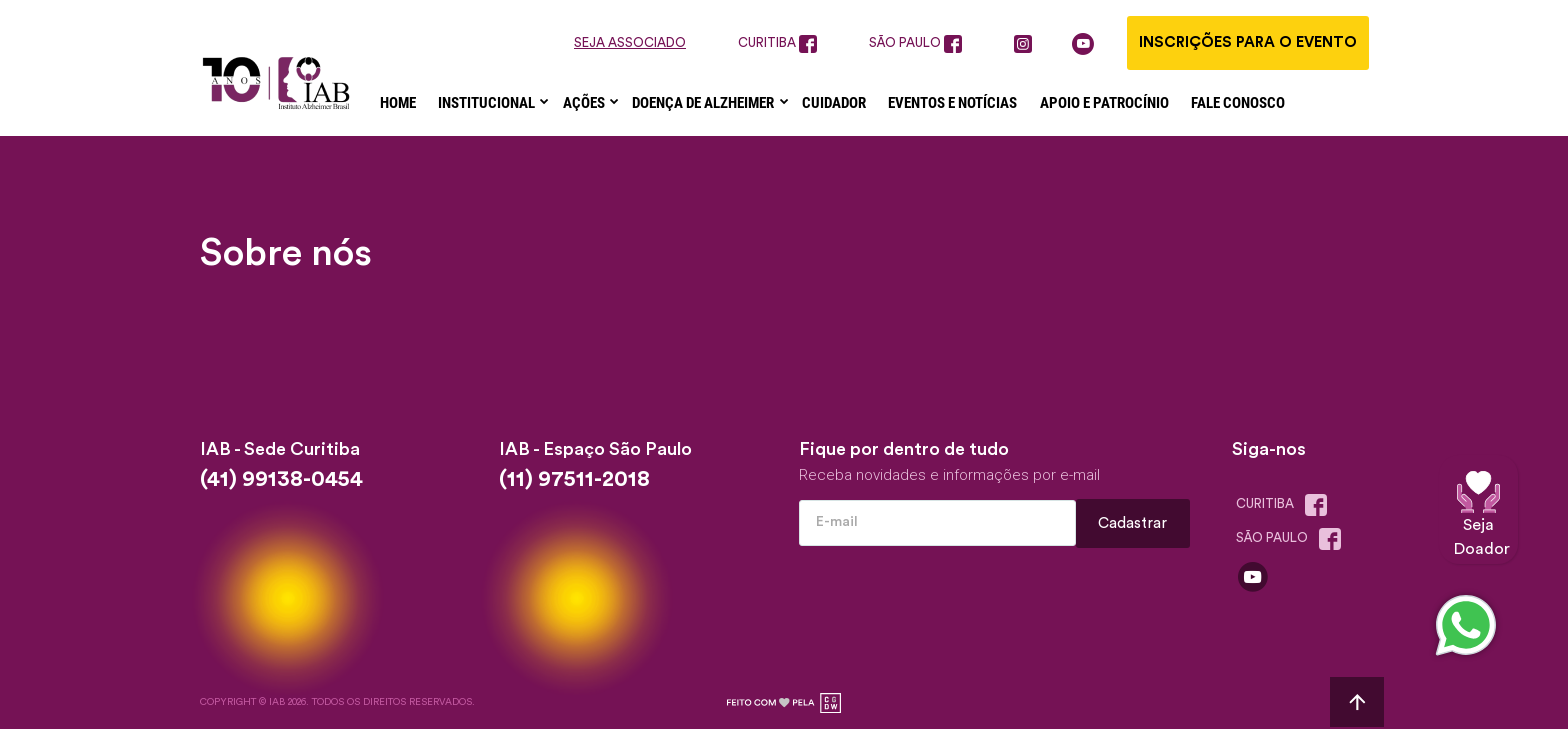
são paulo (915, 44)
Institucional (488, 103)
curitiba (777, 44)
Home (398, 103)
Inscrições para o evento (1248, 42)
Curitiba (1286, 505)
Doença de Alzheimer (704, 103)
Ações (585, 103)
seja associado (630, 42)
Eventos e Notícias (952, 103)
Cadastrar (1133, 522)
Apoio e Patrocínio (1104, 103)
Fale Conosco (1238, 103)
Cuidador (834, 103)
